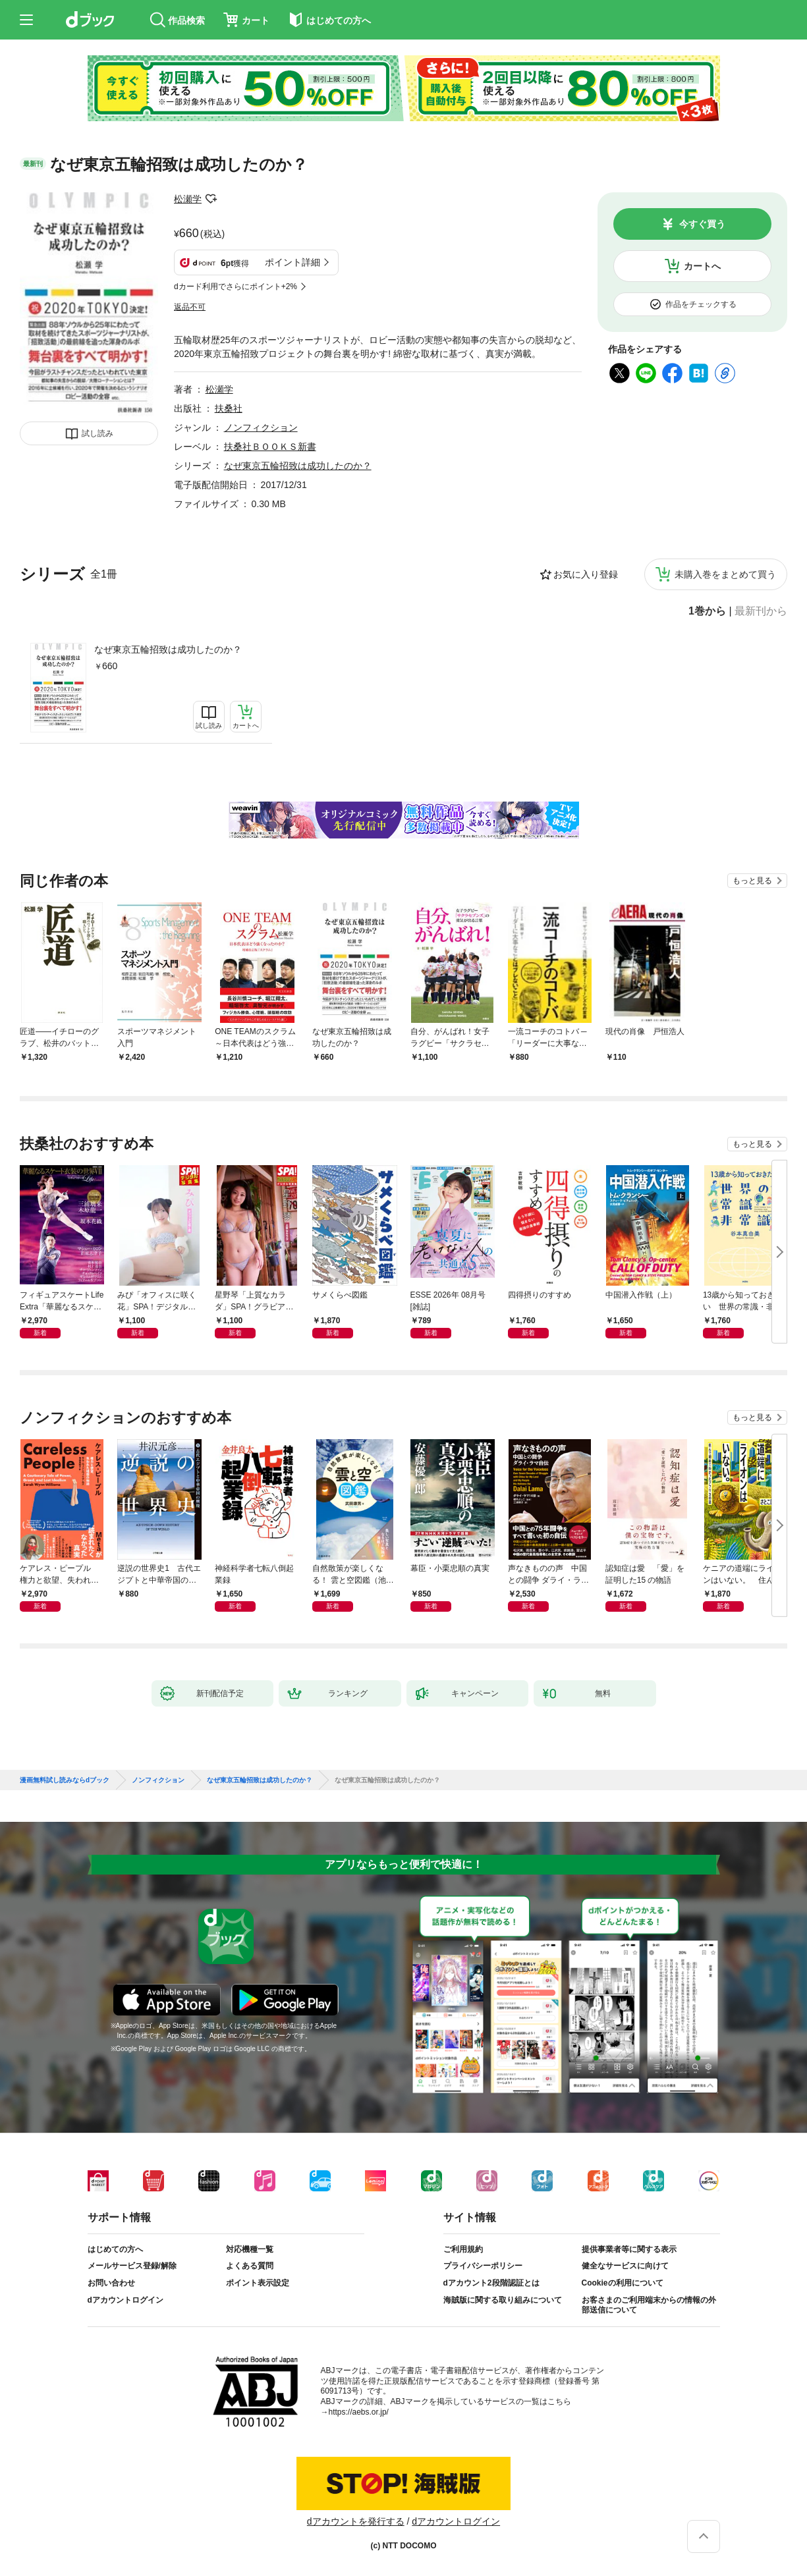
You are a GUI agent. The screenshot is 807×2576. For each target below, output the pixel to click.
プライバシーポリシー (482, 2265)
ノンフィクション (261, 427)
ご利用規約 (463, 2249)
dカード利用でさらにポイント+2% (235, 286)
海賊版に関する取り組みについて (502, 2300)
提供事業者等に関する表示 (629, 2249)
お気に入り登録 (585, 574)
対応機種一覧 (249, 2249)
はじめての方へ (115, 2249)
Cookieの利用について (622, 2283)
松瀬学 (188, 199)
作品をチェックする (701, 304)
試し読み (97, 433)
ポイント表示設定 (257, 2283)
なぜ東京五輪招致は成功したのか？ (168, 649)
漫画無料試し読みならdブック (64, 1780)
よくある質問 (249, 2265)
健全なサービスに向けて (625, 2265)
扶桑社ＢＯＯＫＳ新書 (270, 446)
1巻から (707, 611)
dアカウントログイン (125, 2300)
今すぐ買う (702, 224)
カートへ (702, 266)
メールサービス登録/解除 (132, 2265)
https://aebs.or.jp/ (359, 2412)
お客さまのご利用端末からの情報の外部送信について (649, 2305)
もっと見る (752, 880)
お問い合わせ (111, 2283)
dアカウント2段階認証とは (491, 2283)
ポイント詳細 (292, 262)
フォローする (210, 199)
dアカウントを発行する (355, 2521)
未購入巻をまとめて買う (725, 574)
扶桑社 (228, 408)
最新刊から (761, 611)
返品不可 (190, 307)
